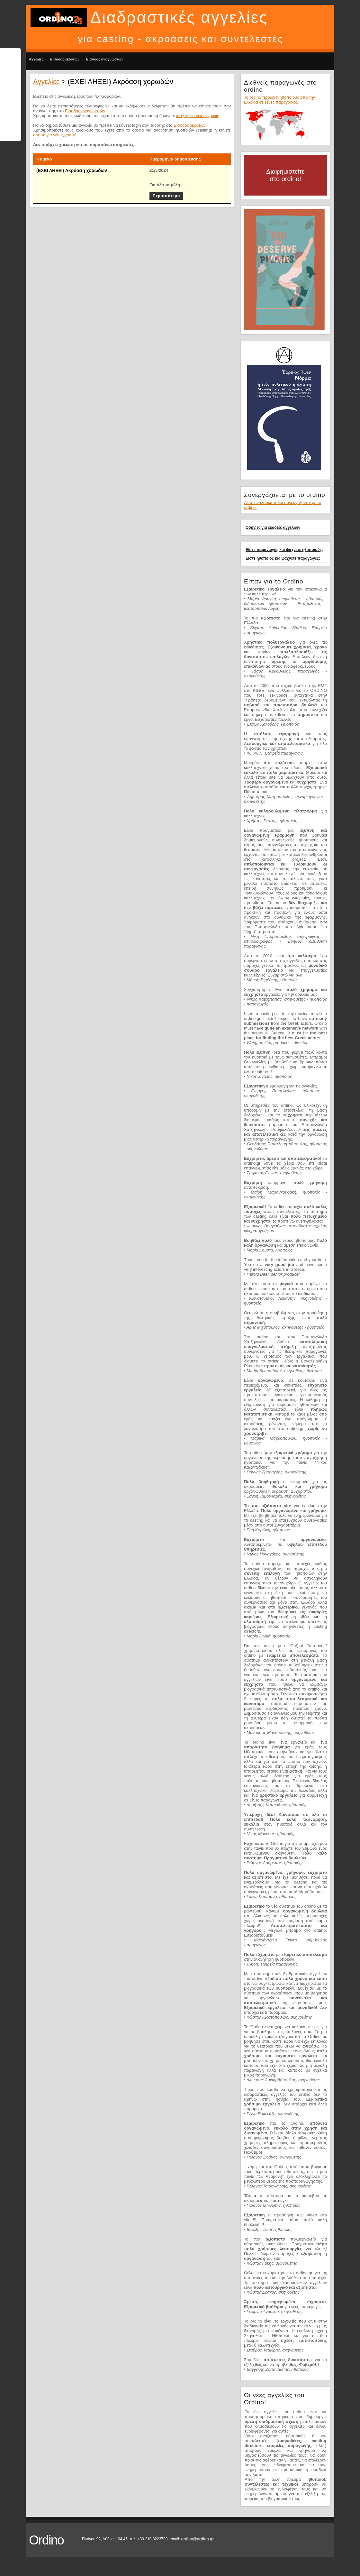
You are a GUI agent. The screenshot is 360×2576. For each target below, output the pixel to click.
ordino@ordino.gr (197, 2539)
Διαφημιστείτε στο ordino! (285, 175)
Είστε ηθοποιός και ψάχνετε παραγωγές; (283, 558)
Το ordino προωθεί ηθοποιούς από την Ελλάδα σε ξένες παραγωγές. (279, 100)
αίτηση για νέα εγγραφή (197, 115)
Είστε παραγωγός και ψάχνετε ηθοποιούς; (284, 549)
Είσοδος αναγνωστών (104, 59)
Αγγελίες (36, 59)
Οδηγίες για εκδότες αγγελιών (273, 527)
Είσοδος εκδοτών (64, 59)
